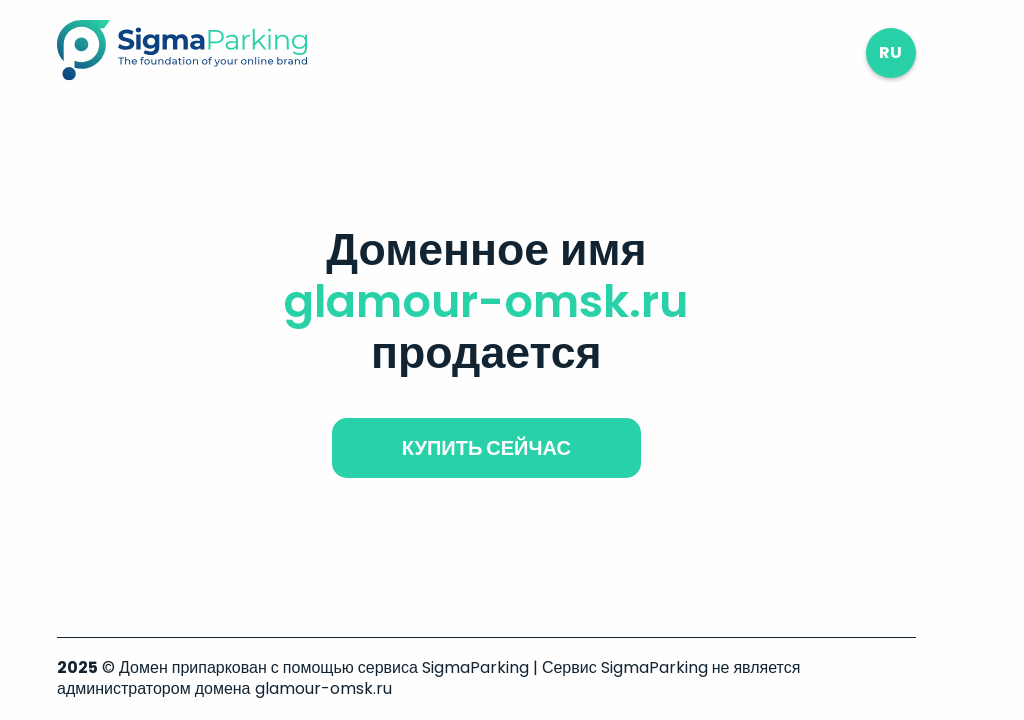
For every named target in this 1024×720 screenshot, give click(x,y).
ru (890, 52)
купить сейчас (486, 448)
